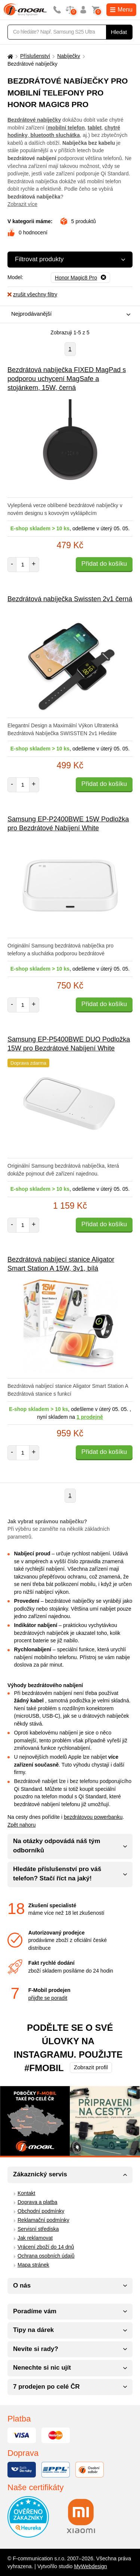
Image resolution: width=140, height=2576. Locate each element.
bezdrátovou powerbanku (93, 1817)
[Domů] (9, 56)
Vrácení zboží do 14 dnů (46, 2247)
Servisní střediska (38, 2229)
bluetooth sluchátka (54, 135)
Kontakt (26, 2193)
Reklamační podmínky (43, 2220)
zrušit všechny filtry (32, 294)
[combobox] (68, 314)
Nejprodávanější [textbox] (31, 313)
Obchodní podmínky (41, 2211)
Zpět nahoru (21, 1825)
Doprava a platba (37, 2202)
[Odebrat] (80, 277)
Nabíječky (68, 56)
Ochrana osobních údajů (46, 2256)
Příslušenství (35, 56)
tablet (95, 128)
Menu (121, 9)
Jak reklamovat (35, 2238)
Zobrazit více (22, 204)
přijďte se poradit (47, 1998)
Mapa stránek (33, 2265)
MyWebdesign (90, 2566)
